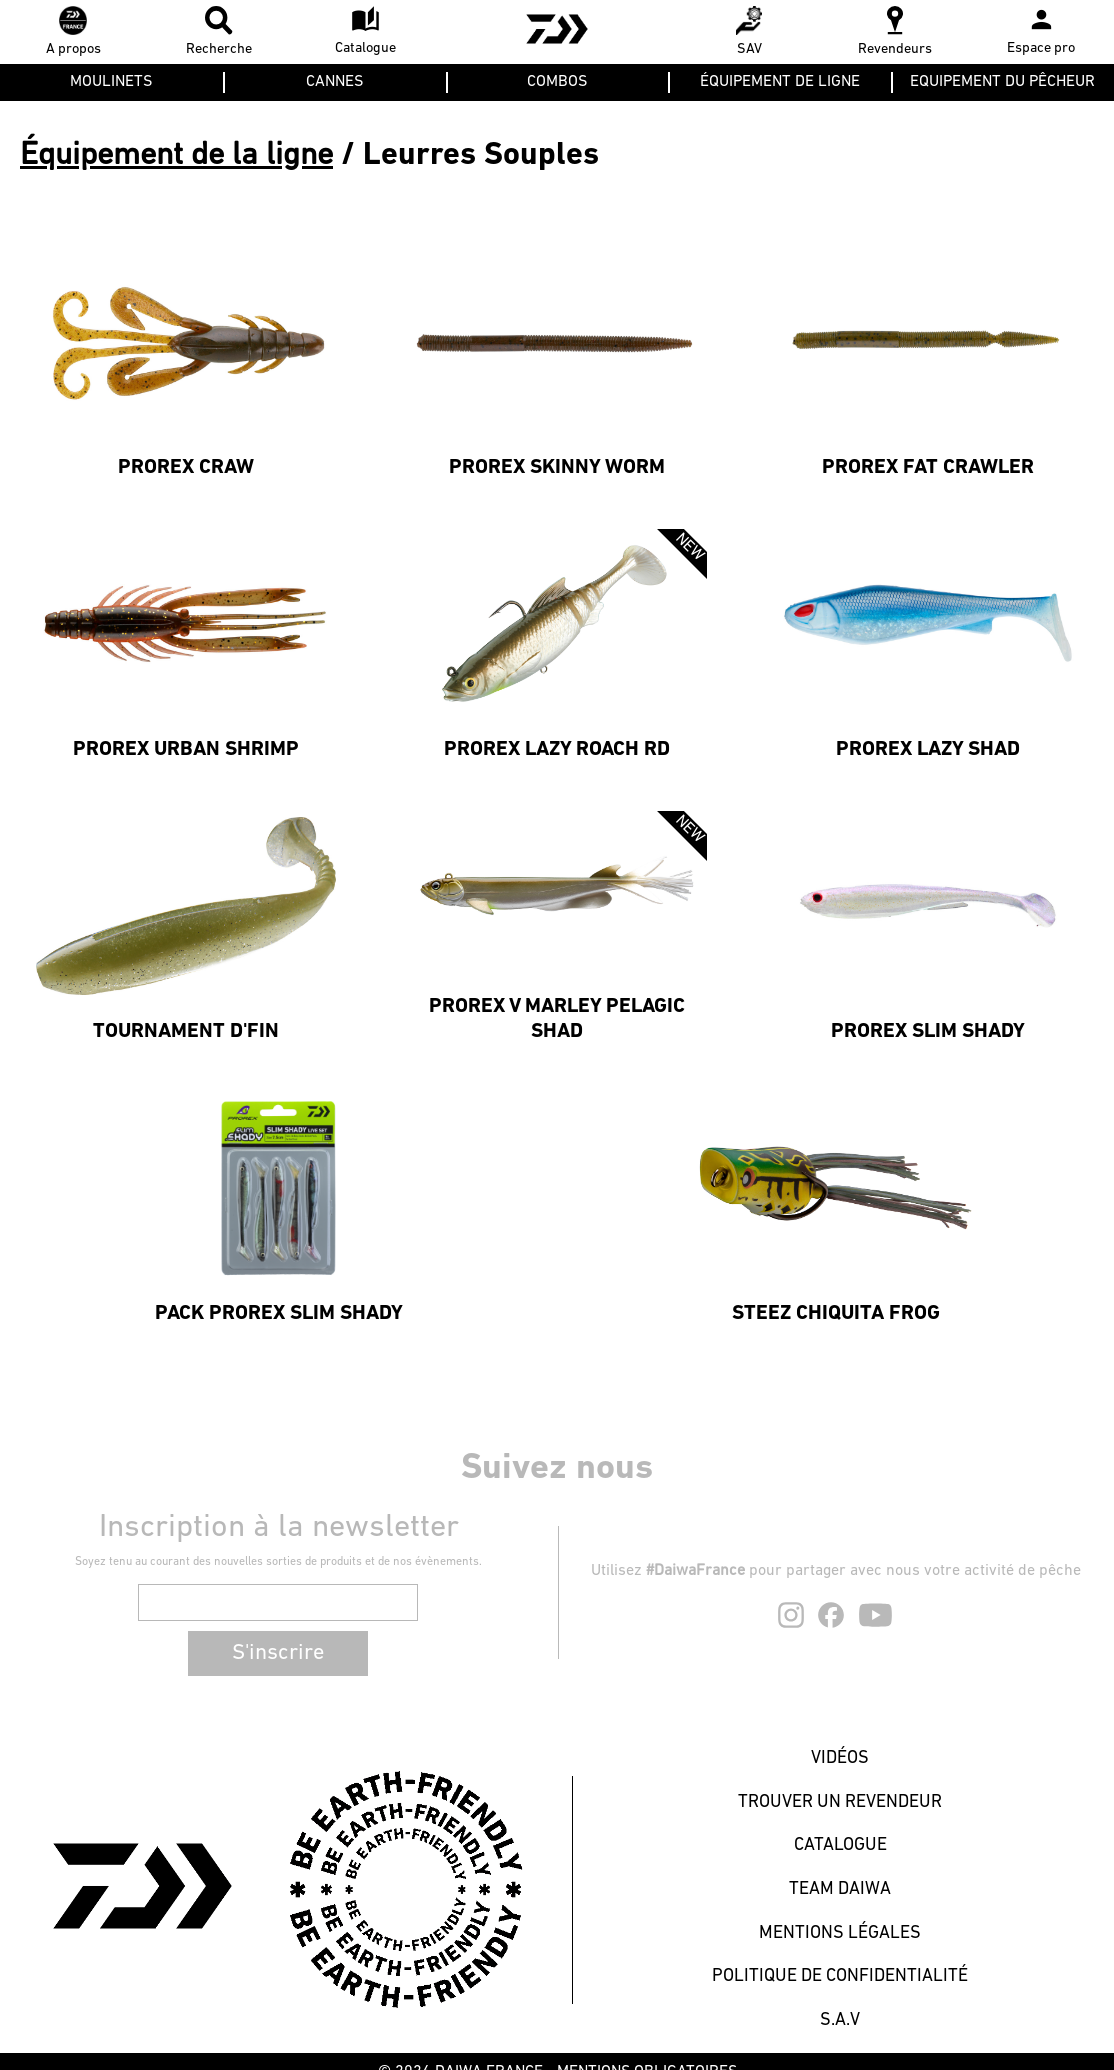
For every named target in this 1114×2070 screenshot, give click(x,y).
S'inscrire (278, 1653)
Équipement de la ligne (176, 156)
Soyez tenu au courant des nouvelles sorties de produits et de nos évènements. (278, 1562)
